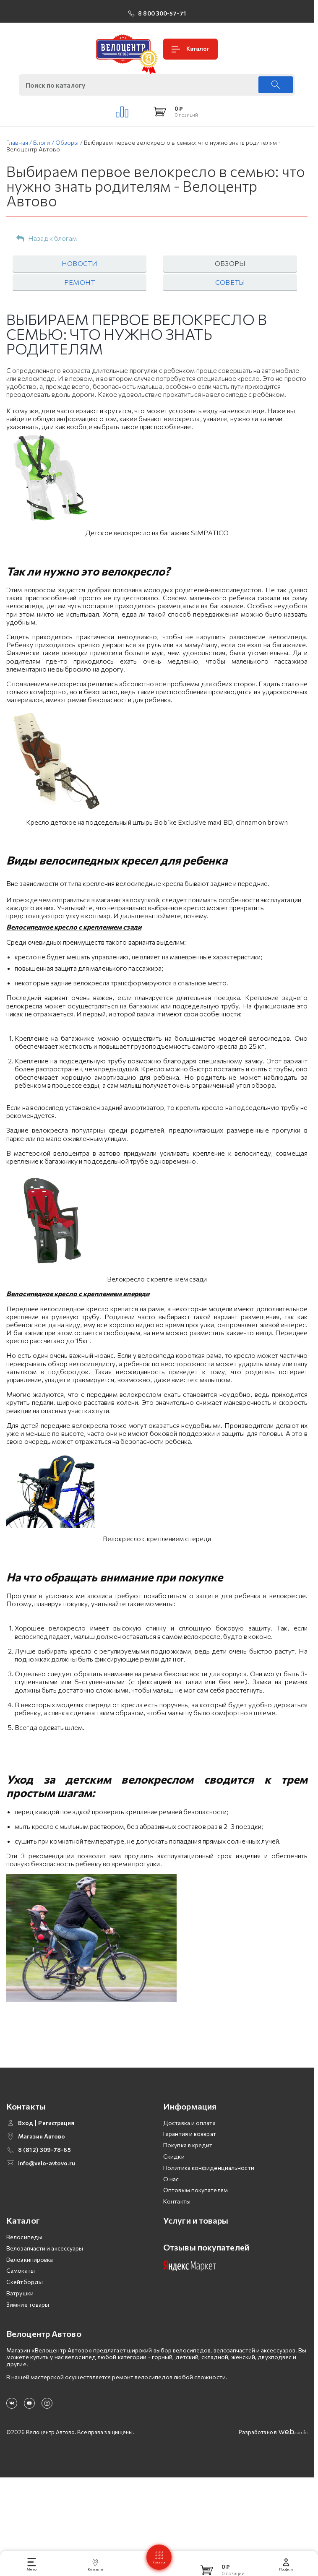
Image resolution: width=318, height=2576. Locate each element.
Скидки (174, 2156)
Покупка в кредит (188, 2145)
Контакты (176, 2201)
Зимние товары (27, 2304)
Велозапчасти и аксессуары (44, 2248)
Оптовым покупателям (195, 2189)
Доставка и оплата (189, 2122)
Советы (230, 282)
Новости (79, 263)
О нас (171, 2179)
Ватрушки (20, 2293)
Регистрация (56, 2123)
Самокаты (20, 2270)
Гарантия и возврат (189, 2133)
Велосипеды (24, 2236)
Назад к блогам (46, 238)
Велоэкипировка (29, 2259)
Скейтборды (24, 2281)
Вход (25, 2123)
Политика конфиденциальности (208, 2167)
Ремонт (79, 282)
